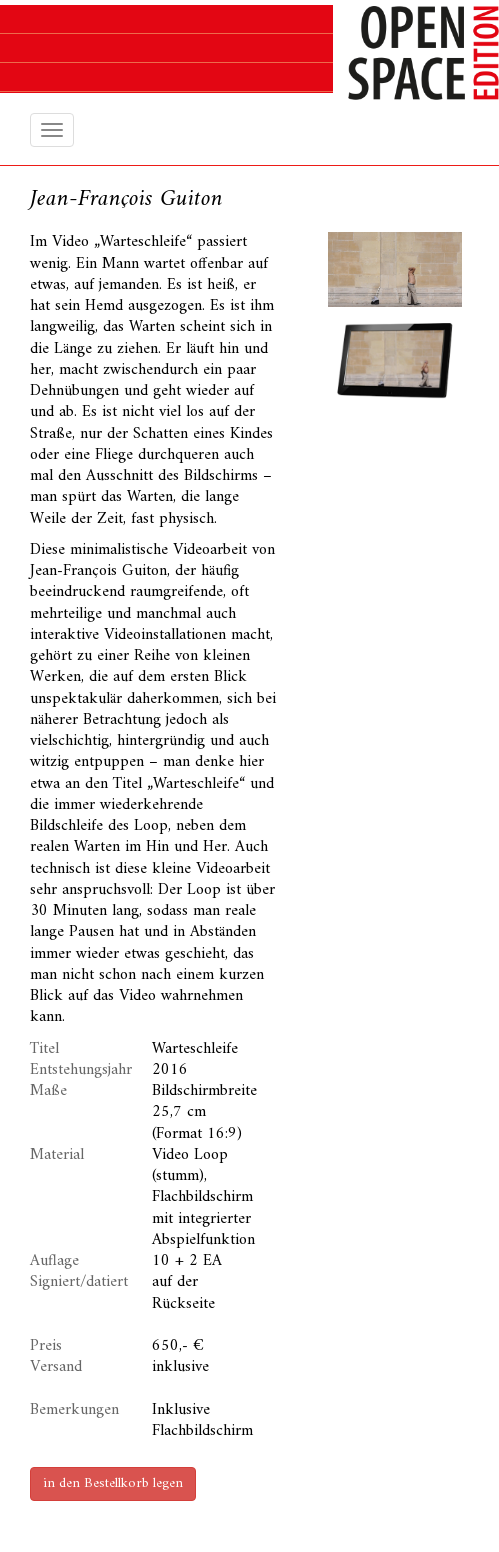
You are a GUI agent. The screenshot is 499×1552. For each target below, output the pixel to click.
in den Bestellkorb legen (113, 1483)
